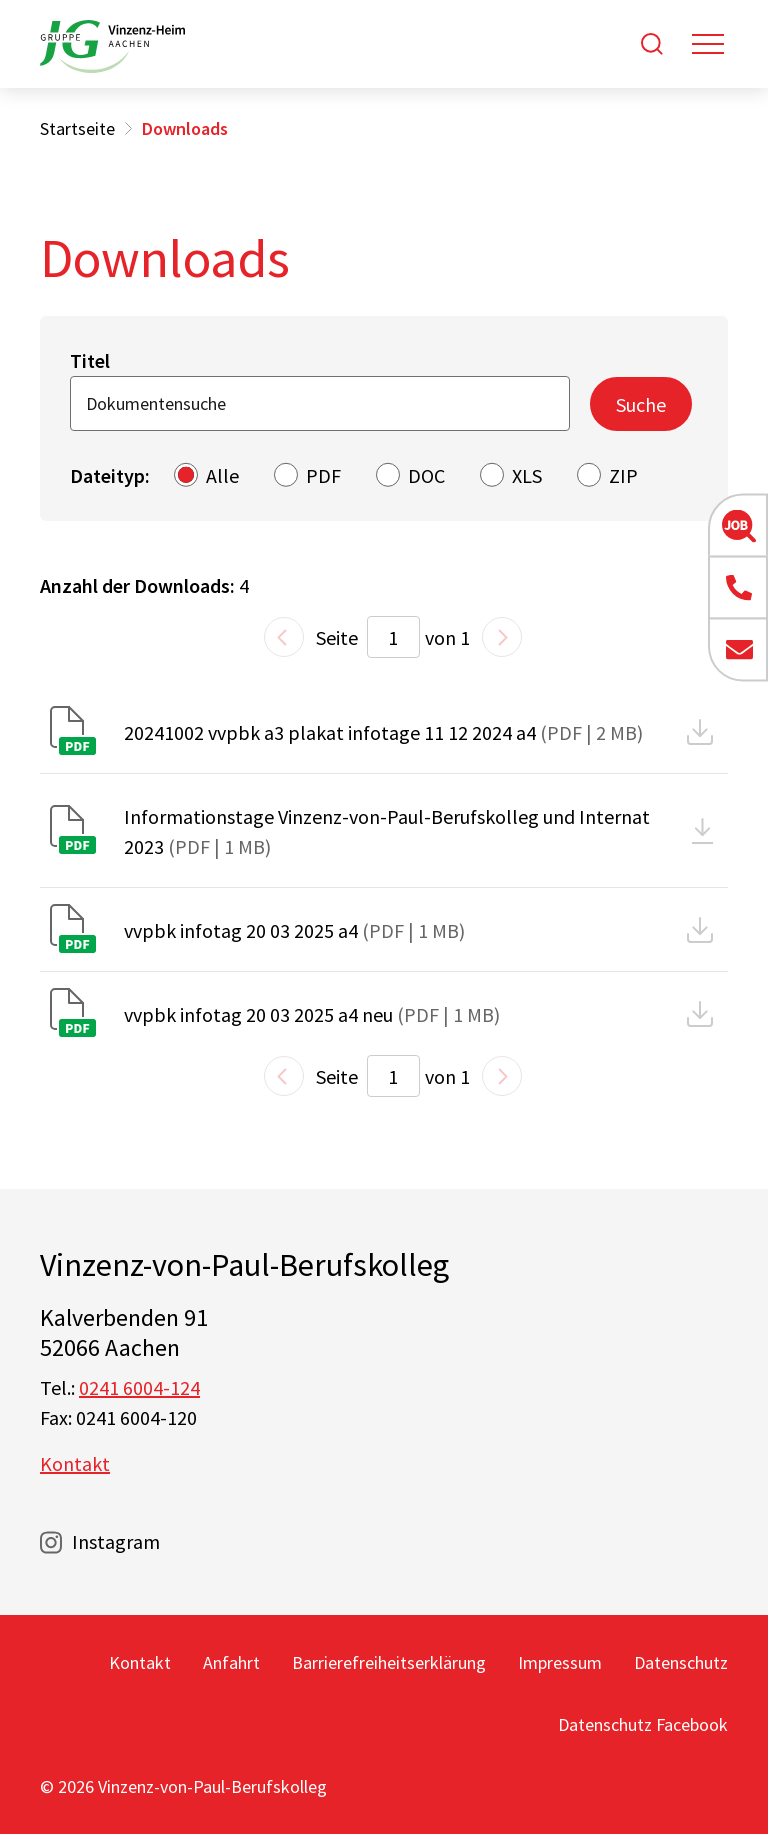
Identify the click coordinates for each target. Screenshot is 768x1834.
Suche (641, 404)
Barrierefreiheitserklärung (389, 1662)
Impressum (560, 1662)
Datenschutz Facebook (643, 1724)
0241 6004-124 (139, 1387)
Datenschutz (681, 1662)
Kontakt (75, 1463)
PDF (323, 475)
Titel (90, 360)
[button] (738, 526)
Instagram (116, 1541)
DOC (426, 475)
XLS (527, 475)
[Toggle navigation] (708, 44)
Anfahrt (231, 1662)
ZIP (623, 475)
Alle (222, 475)
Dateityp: (110, 475)
